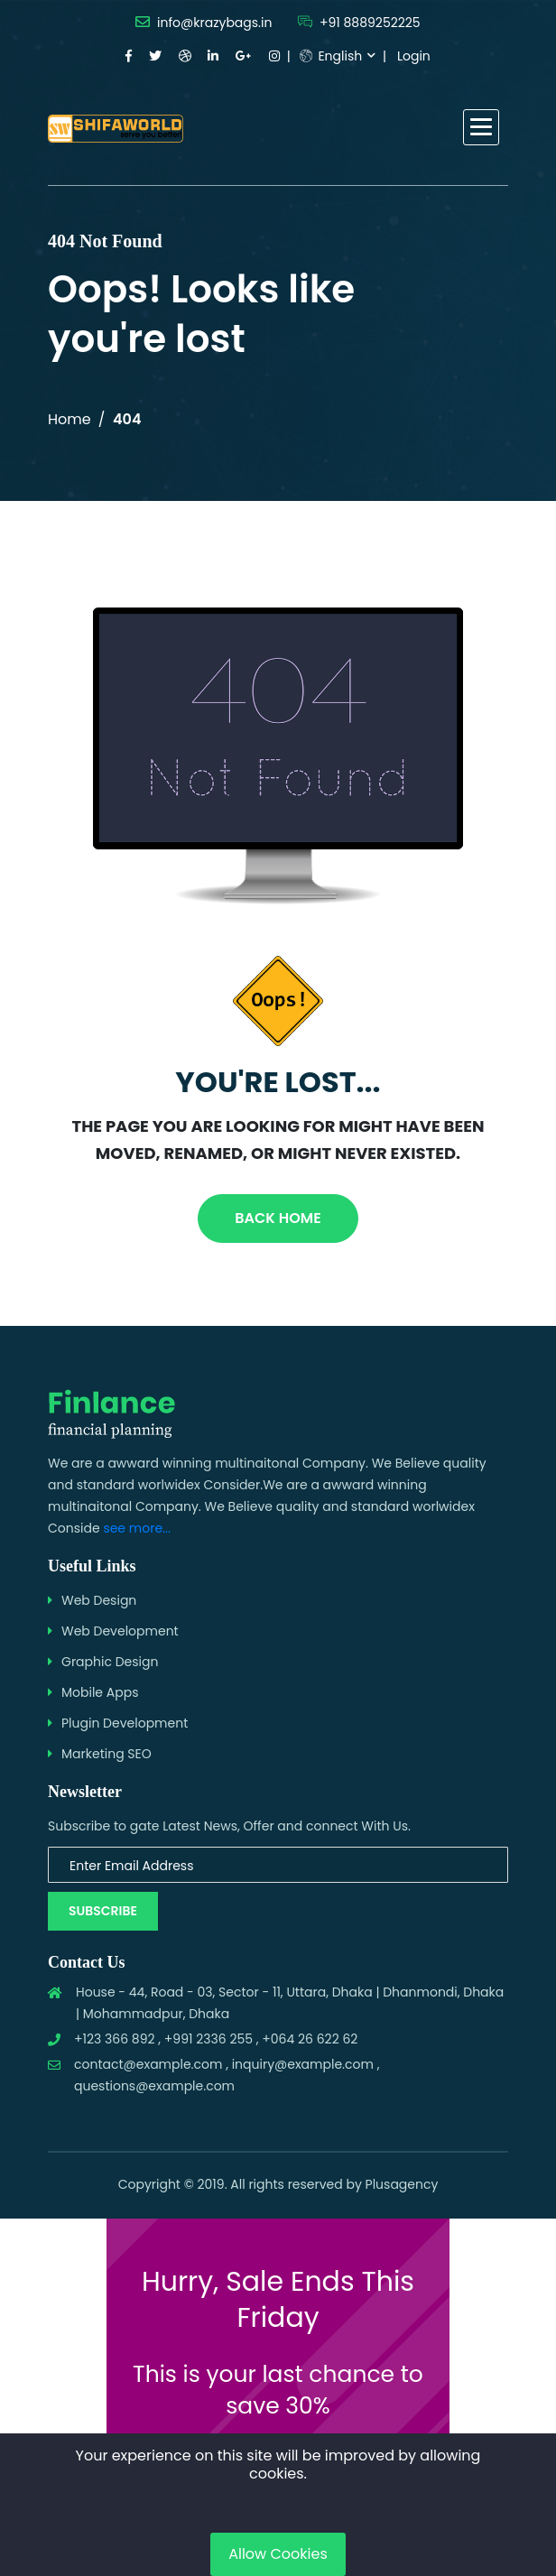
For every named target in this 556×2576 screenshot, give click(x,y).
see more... (137, 1528)
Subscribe (103, 1911)
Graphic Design (109, 1662)
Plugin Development (124, 1723)
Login (414, 56)
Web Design (98, 1600)
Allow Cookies (278, 2554)
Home (69, 419)
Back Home (277, 1218)
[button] (481, 127)
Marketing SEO (106, 1754)
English (331, 56)
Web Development (120, 1631)
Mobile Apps (99, 1692)
